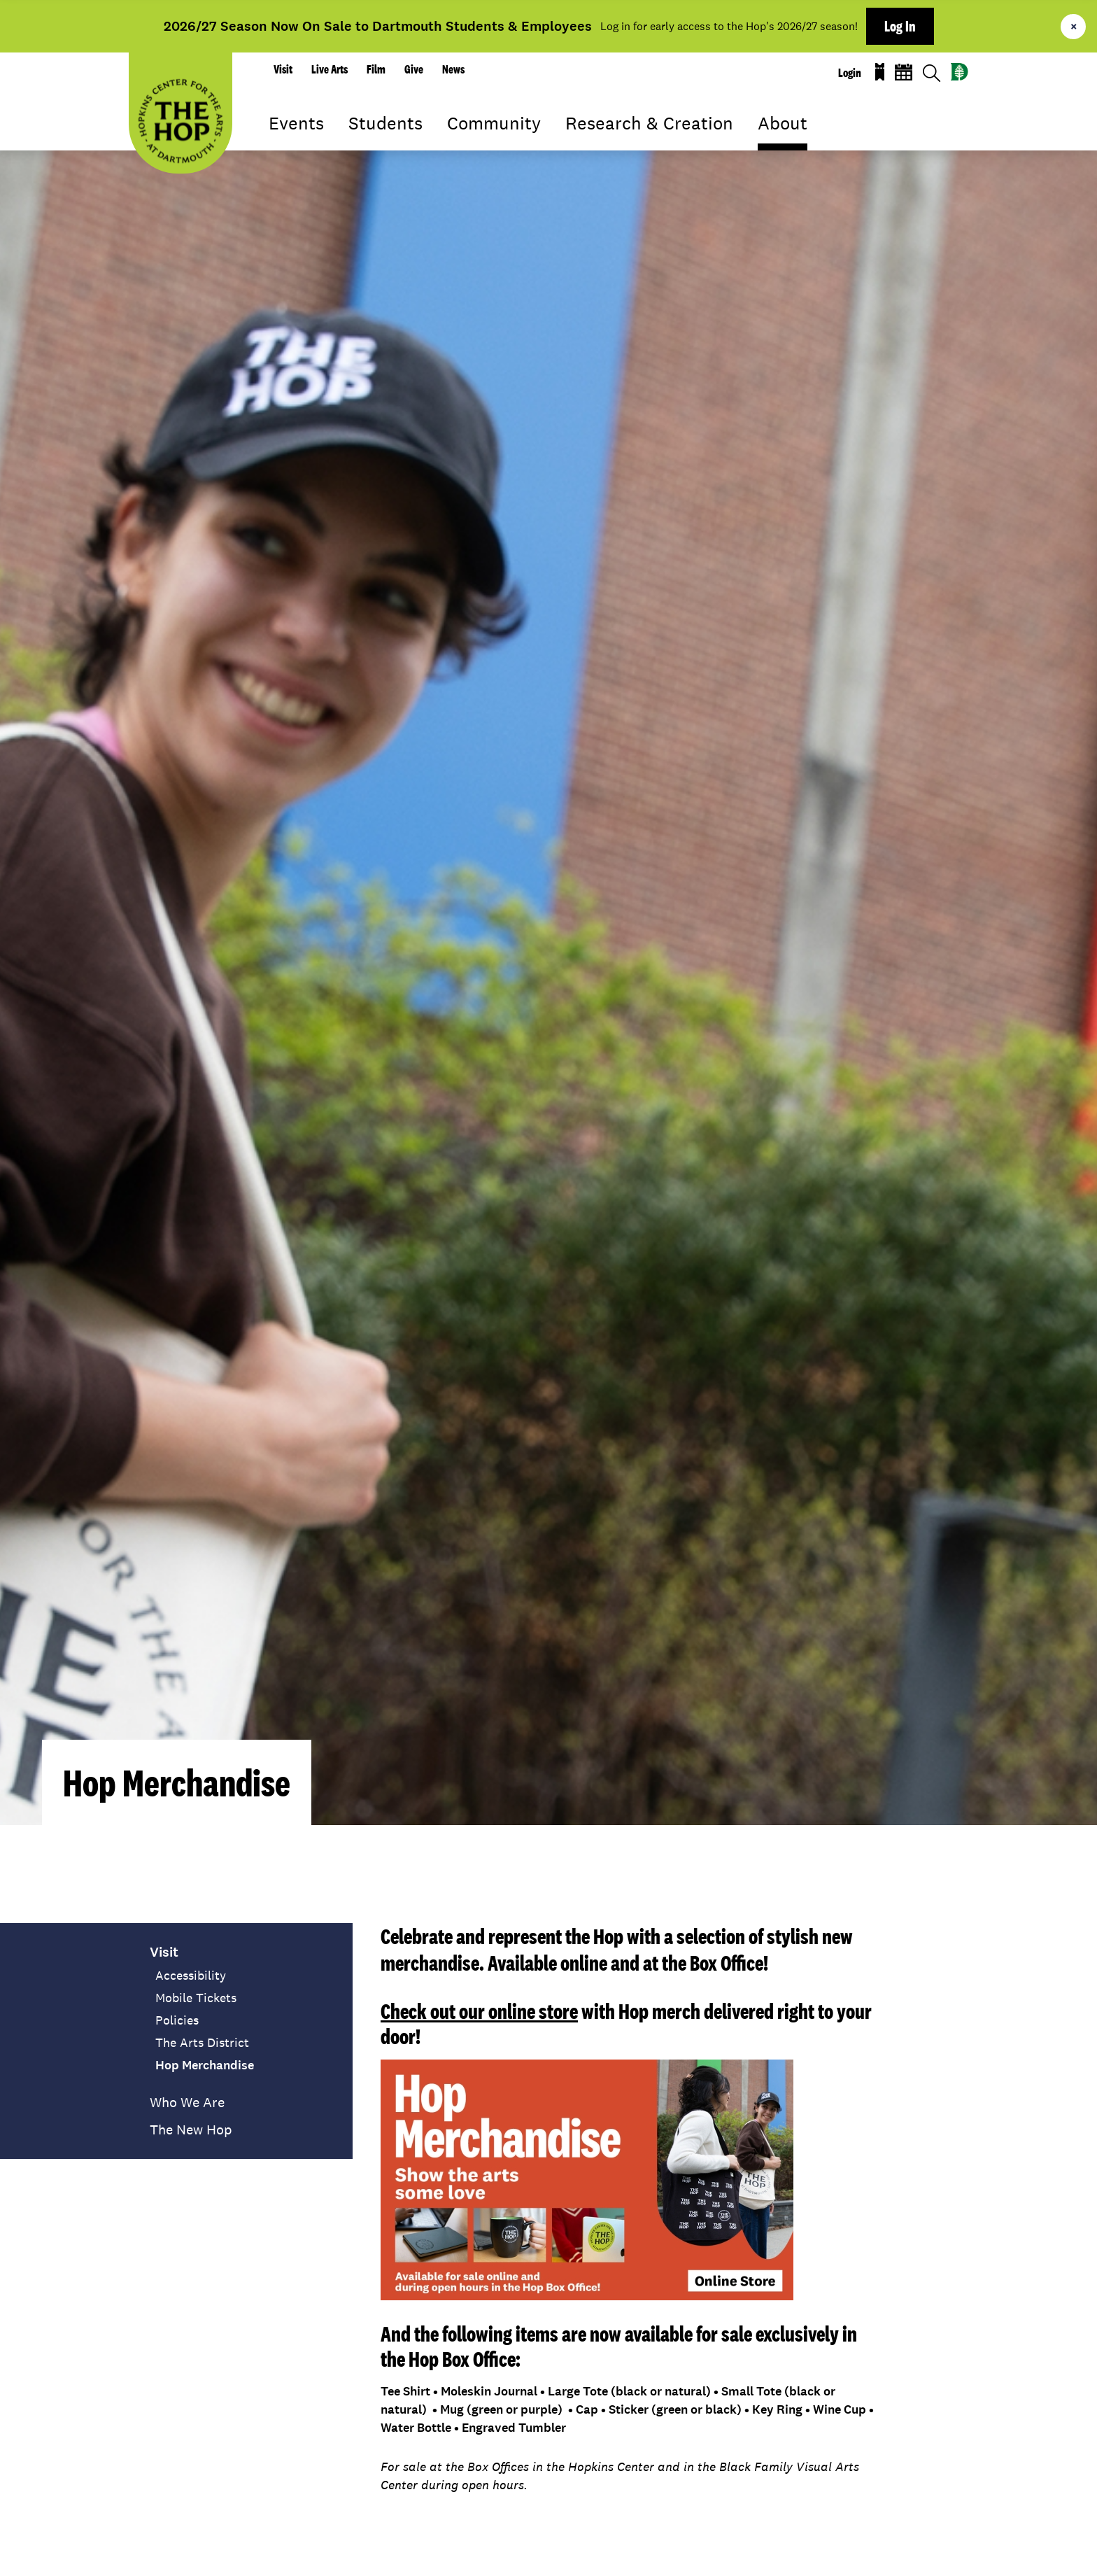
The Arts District (202, 2042)
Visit (283, 69)
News (453, 69)
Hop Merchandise (204, 2065)
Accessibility (190, 1975)
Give (413, 69)
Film (376, 69)
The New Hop (191, 2129)
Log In (900, 26)
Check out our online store (479, 2011)
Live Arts (329, 69)
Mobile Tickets (195, 1998)
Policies (177, 2020)
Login (849, 72)
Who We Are (187, 2102)
